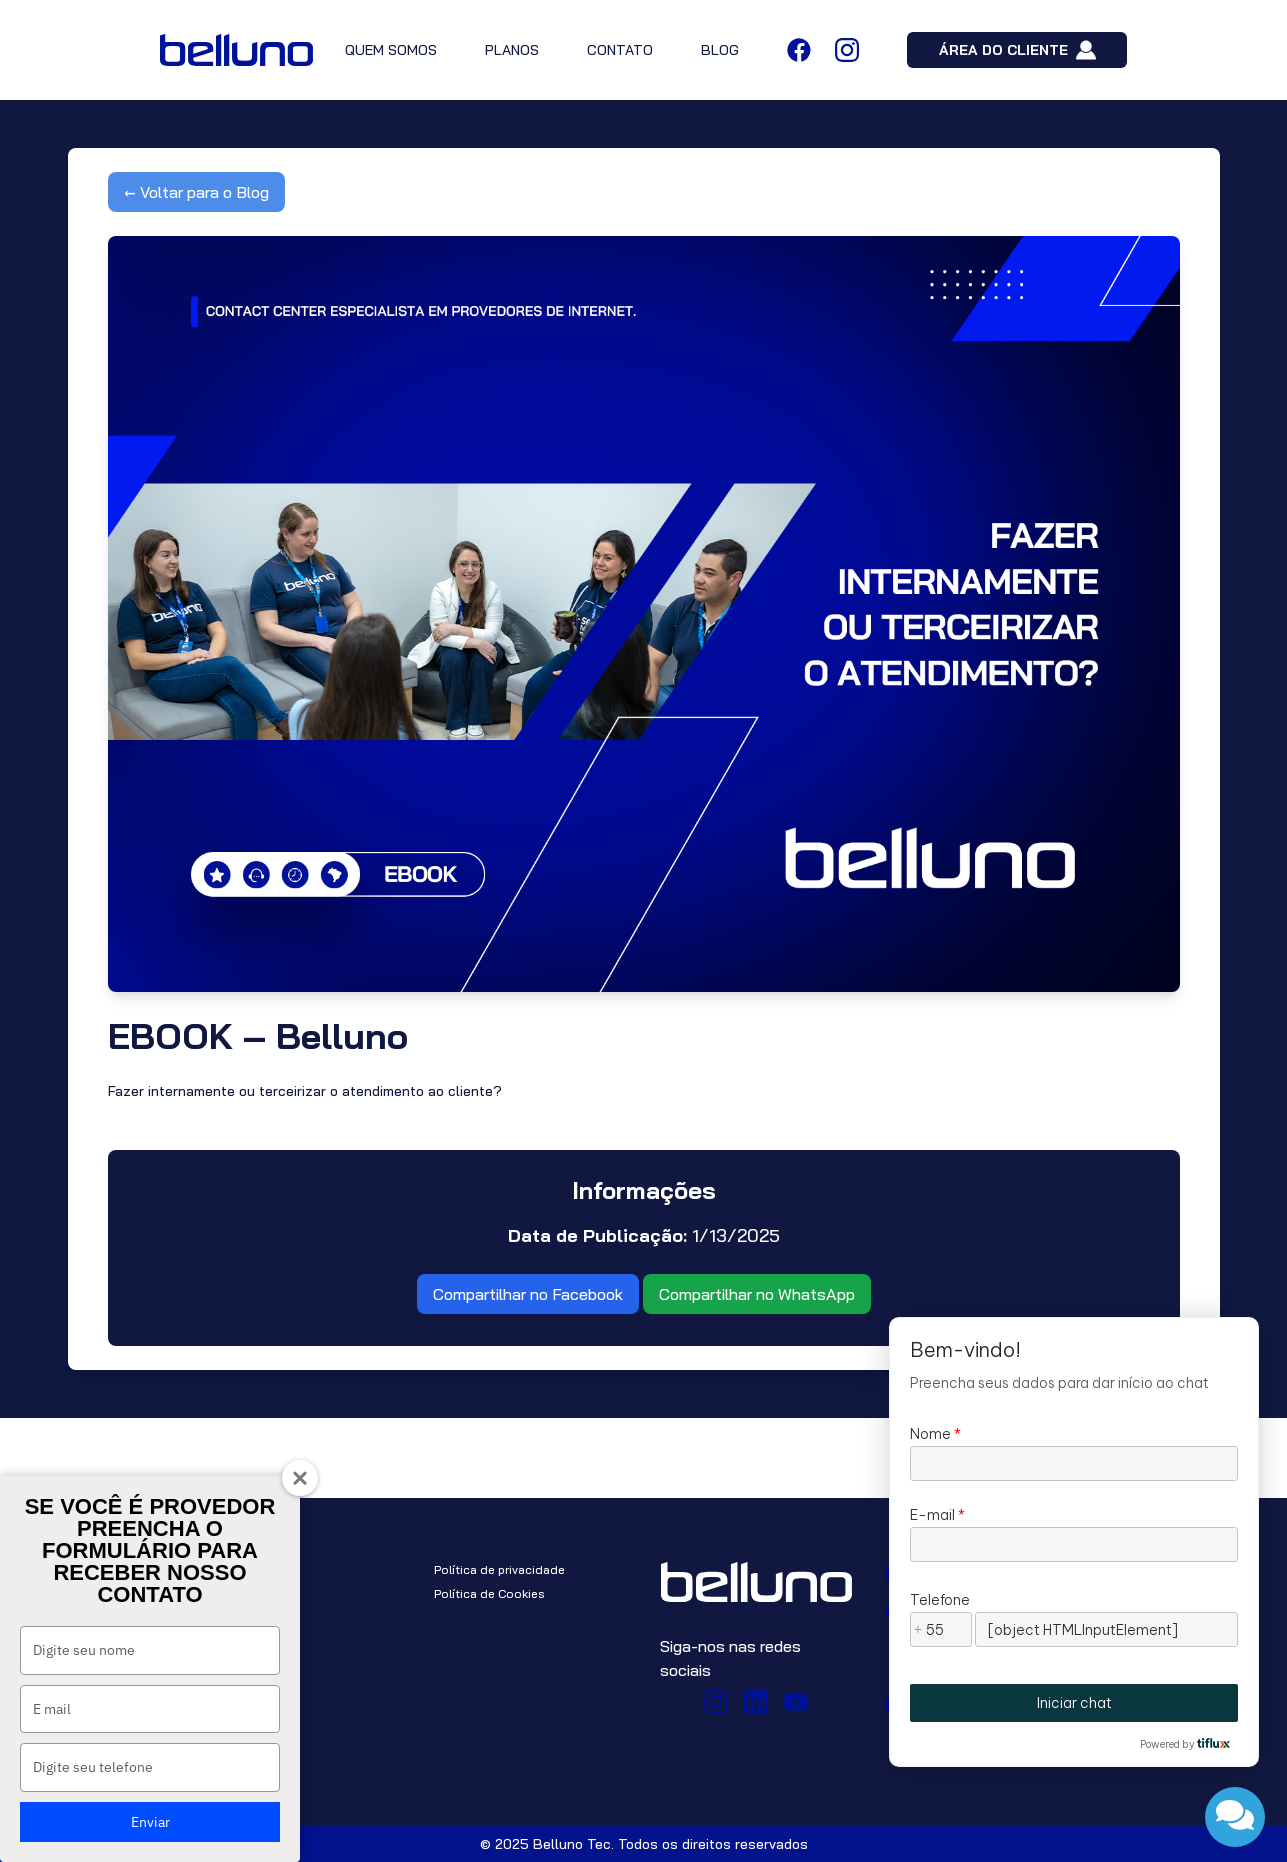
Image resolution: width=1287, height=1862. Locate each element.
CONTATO (620, 50)
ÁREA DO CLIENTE (1017, 50)
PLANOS (512, 50)
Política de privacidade (499, 1569)
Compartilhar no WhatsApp (757, 1294)
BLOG (720, 50)
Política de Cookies (489, 1593)
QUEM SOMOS (391, 50)
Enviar (150, 1822)
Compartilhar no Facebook (528, 1294)
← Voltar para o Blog (196, 192)
